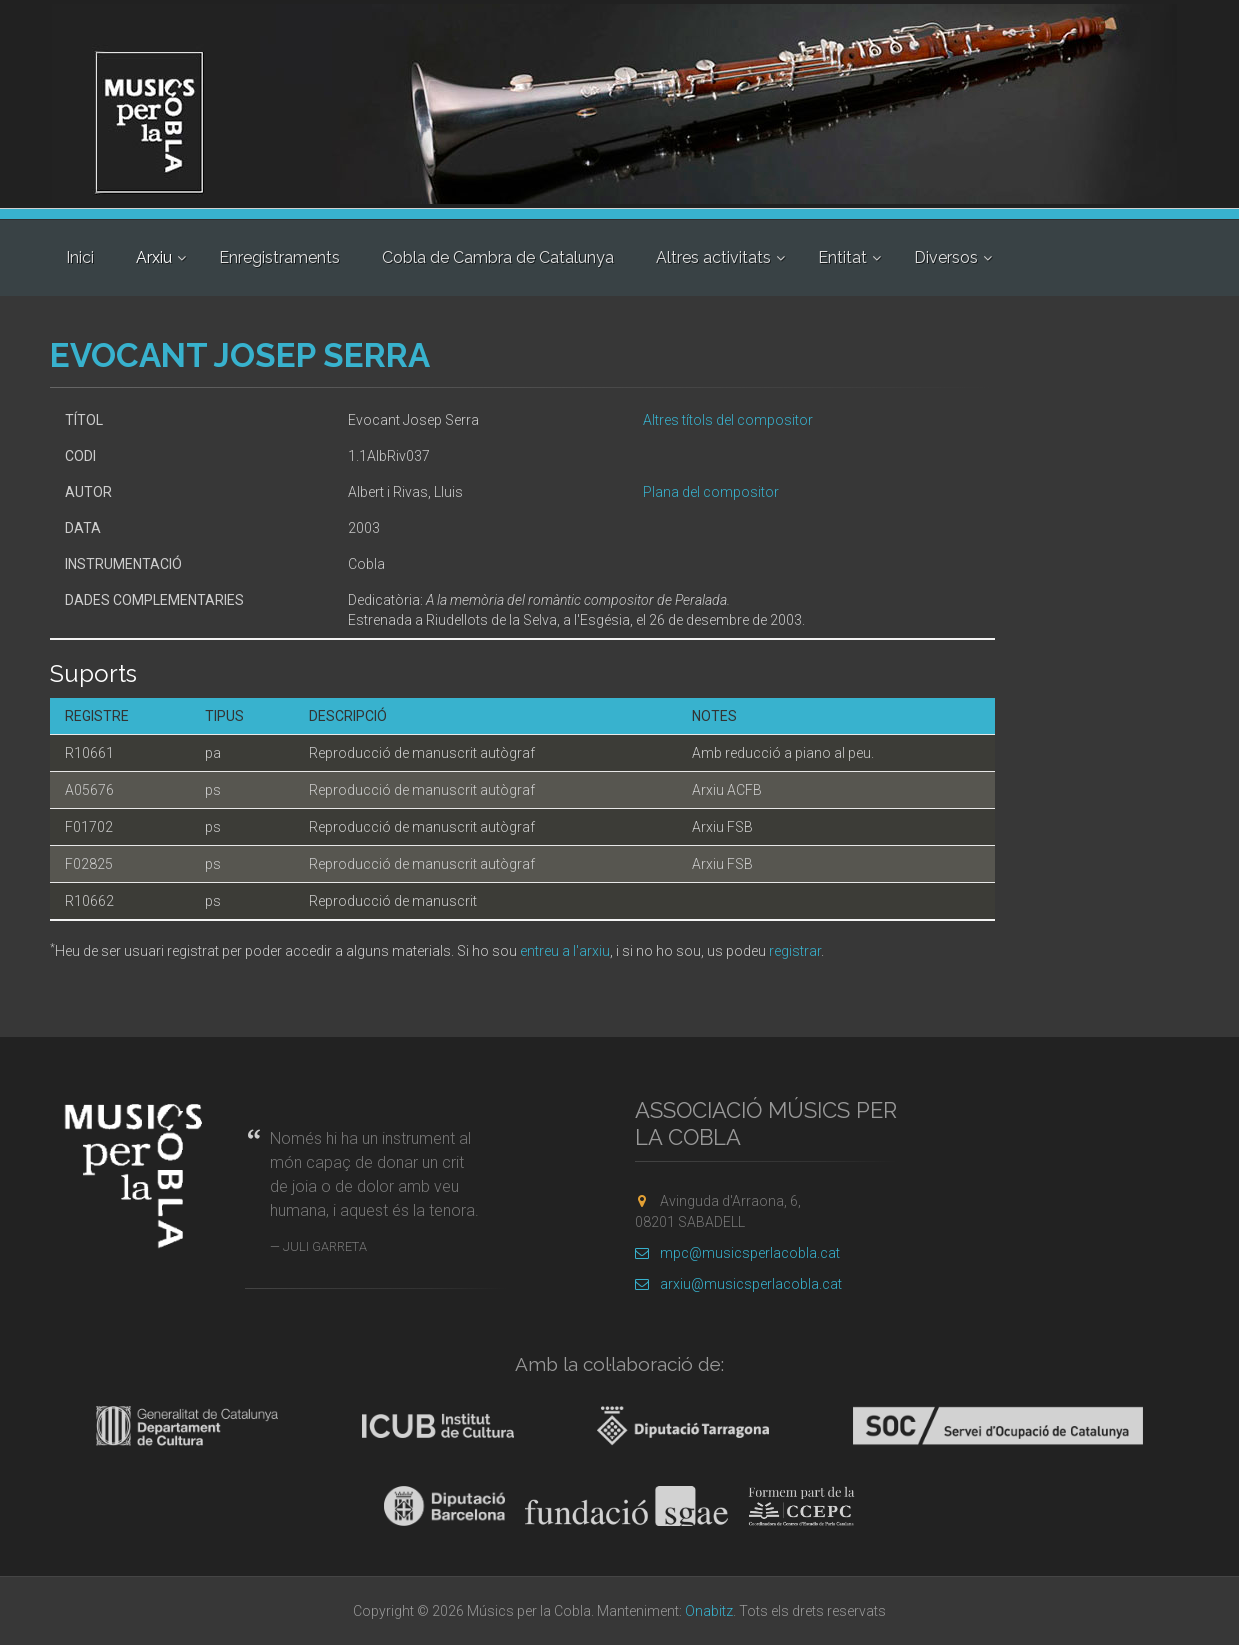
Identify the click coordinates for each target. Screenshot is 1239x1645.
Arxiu (154, 257)
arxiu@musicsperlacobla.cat (738, 1284)
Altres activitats (713, 257)
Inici (80, 257)
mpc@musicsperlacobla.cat (737, 1253)
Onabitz (709, 1611)
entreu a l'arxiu (565, 951)
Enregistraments (279, 257)
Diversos (946, 257)
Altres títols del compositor (728, 420)
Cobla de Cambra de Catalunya (498, 257)
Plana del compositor (711, 492)
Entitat (842, 257)
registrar (795, 951)
